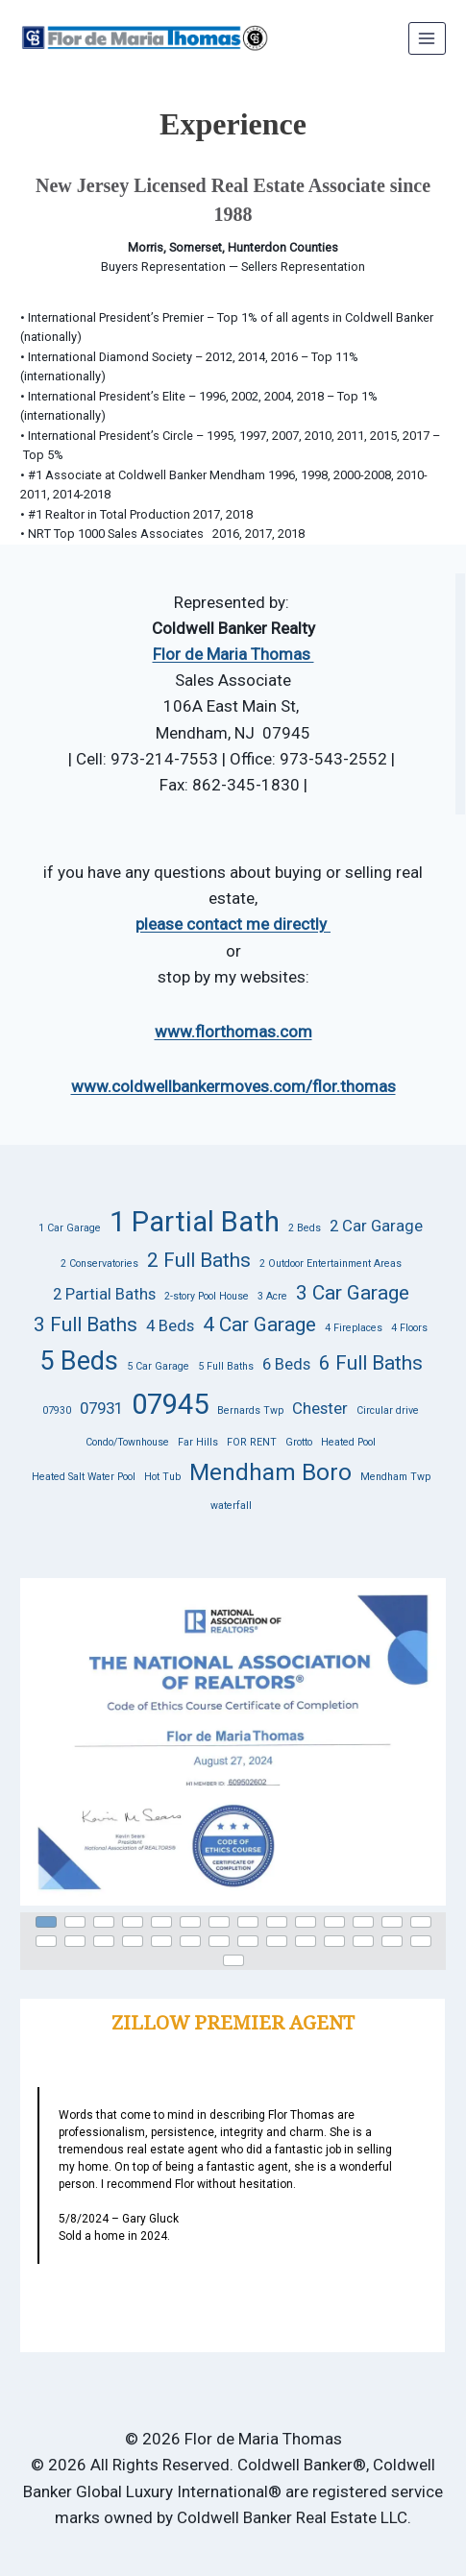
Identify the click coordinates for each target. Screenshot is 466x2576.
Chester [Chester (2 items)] (320, 1408)
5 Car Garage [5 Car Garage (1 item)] (158, 1366)
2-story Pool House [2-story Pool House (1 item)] (206, 1296)
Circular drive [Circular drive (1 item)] (387, 1410)
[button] (232, 1742)
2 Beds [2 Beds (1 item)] (304, 1228)
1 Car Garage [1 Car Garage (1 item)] (69, 1228)
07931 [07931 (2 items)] (101, 1408)
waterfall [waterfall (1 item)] (231, 1505)
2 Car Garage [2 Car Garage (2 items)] (376, 1225)
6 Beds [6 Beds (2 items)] (286, 1363)
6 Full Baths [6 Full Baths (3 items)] (371, 1362)
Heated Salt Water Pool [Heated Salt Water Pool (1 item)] (83, 1476)
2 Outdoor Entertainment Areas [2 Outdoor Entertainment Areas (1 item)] (330, 1263)
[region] (232, 1771)
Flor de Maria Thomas (233, 654)
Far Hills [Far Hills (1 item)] (198, 1442)
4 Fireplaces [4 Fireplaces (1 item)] (353, 1328)
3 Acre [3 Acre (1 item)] (272, 1296)
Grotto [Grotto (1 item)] (298, 1442)
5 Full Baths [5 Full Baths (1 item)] (226, 1366)
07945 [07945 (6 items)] (170, 1404)
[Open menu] (427, 38)
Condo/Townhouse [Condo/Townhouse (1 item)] (127, 1442)
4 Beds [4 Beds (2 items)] (170, 1325)
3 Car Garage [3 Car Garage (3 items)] (352, 1292)
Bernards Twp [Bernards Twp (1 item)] (250, 1410)
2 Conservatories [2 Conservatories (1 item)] (99, 1263)
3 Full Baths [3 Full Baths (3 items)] (85, 1324)
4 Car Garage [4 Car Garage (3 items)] (259, 1324)
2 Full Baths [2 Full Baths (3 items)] (199, 1260)
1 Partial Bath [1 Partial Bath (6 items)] (195, 1221)
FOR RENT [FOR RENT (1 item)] (252, 1442)
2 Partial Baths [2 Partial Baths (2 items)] (104, 1293)
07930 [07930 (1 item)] (56, 1410)
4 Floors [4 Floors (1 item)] (409, 1328)
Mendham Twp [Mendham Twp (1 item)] (395, 1476)
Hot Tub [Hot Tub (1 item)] (162, 1476)
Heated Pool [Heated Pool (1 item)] (348, 1442)
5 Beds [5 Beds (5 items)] (78, 1361)
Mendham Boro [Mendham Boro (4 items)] (270, 1472)
